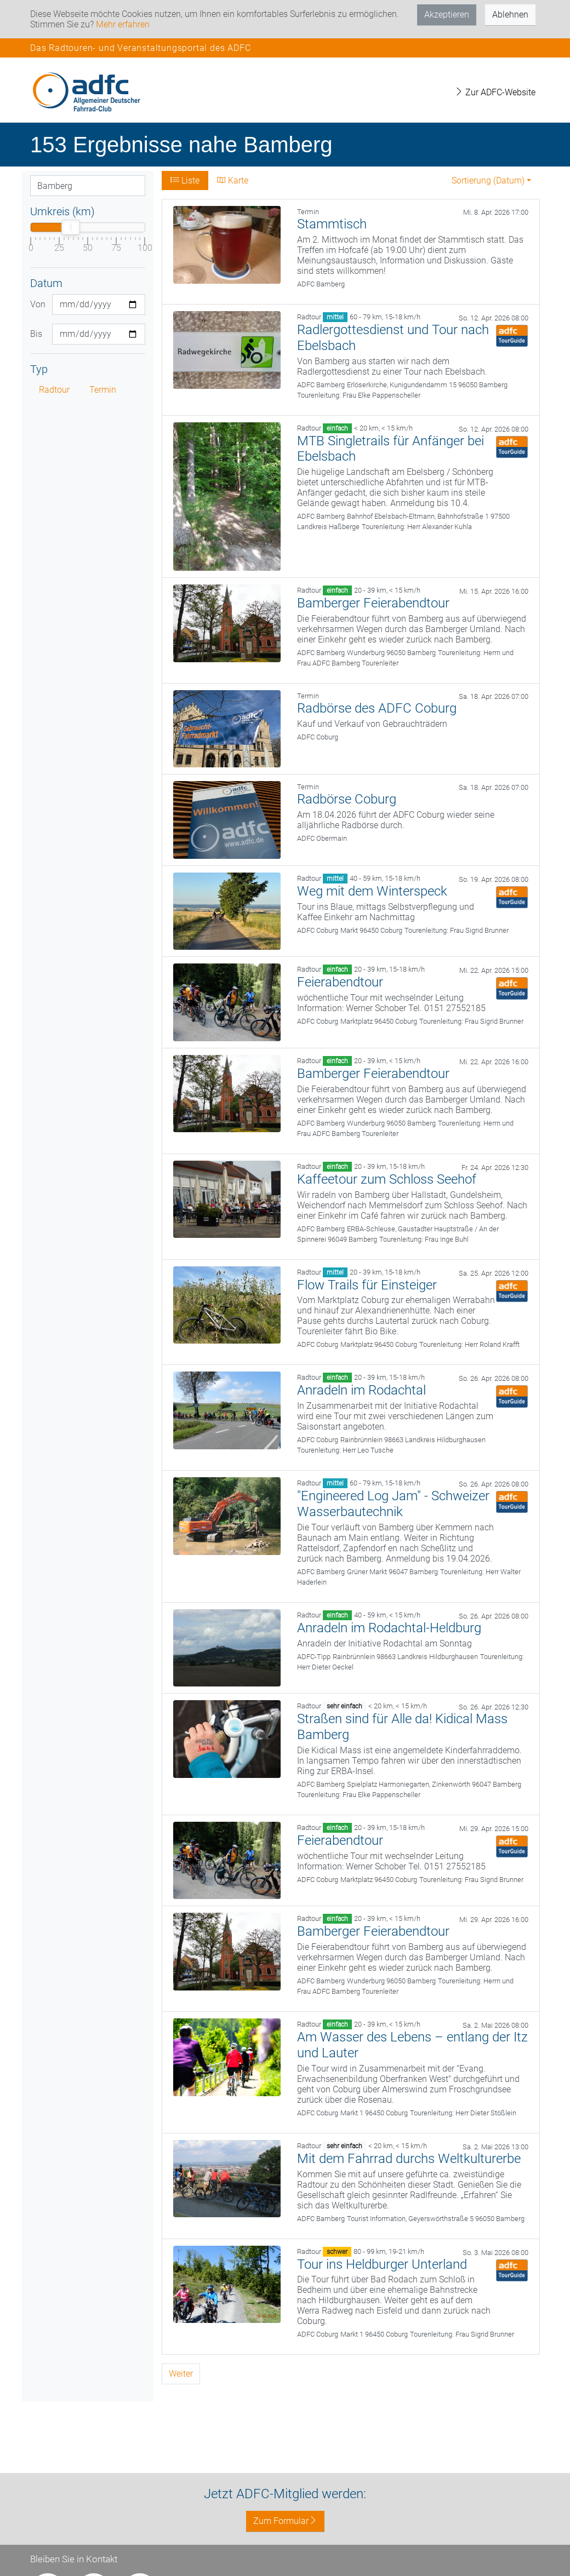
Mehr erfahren (123, 24)
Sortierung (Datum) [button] (488, 180)
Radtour (54, 390)
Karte (232, 180)
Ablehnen (510, 14)
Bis (36, 334)
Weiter (181, 2373)
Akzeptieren (446, 14)
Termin (102, 390)
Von (37, 304)
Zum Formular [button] (285, 2521)
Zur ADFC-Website (494, 92)
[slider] (70, 227)
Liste (185, 180)
